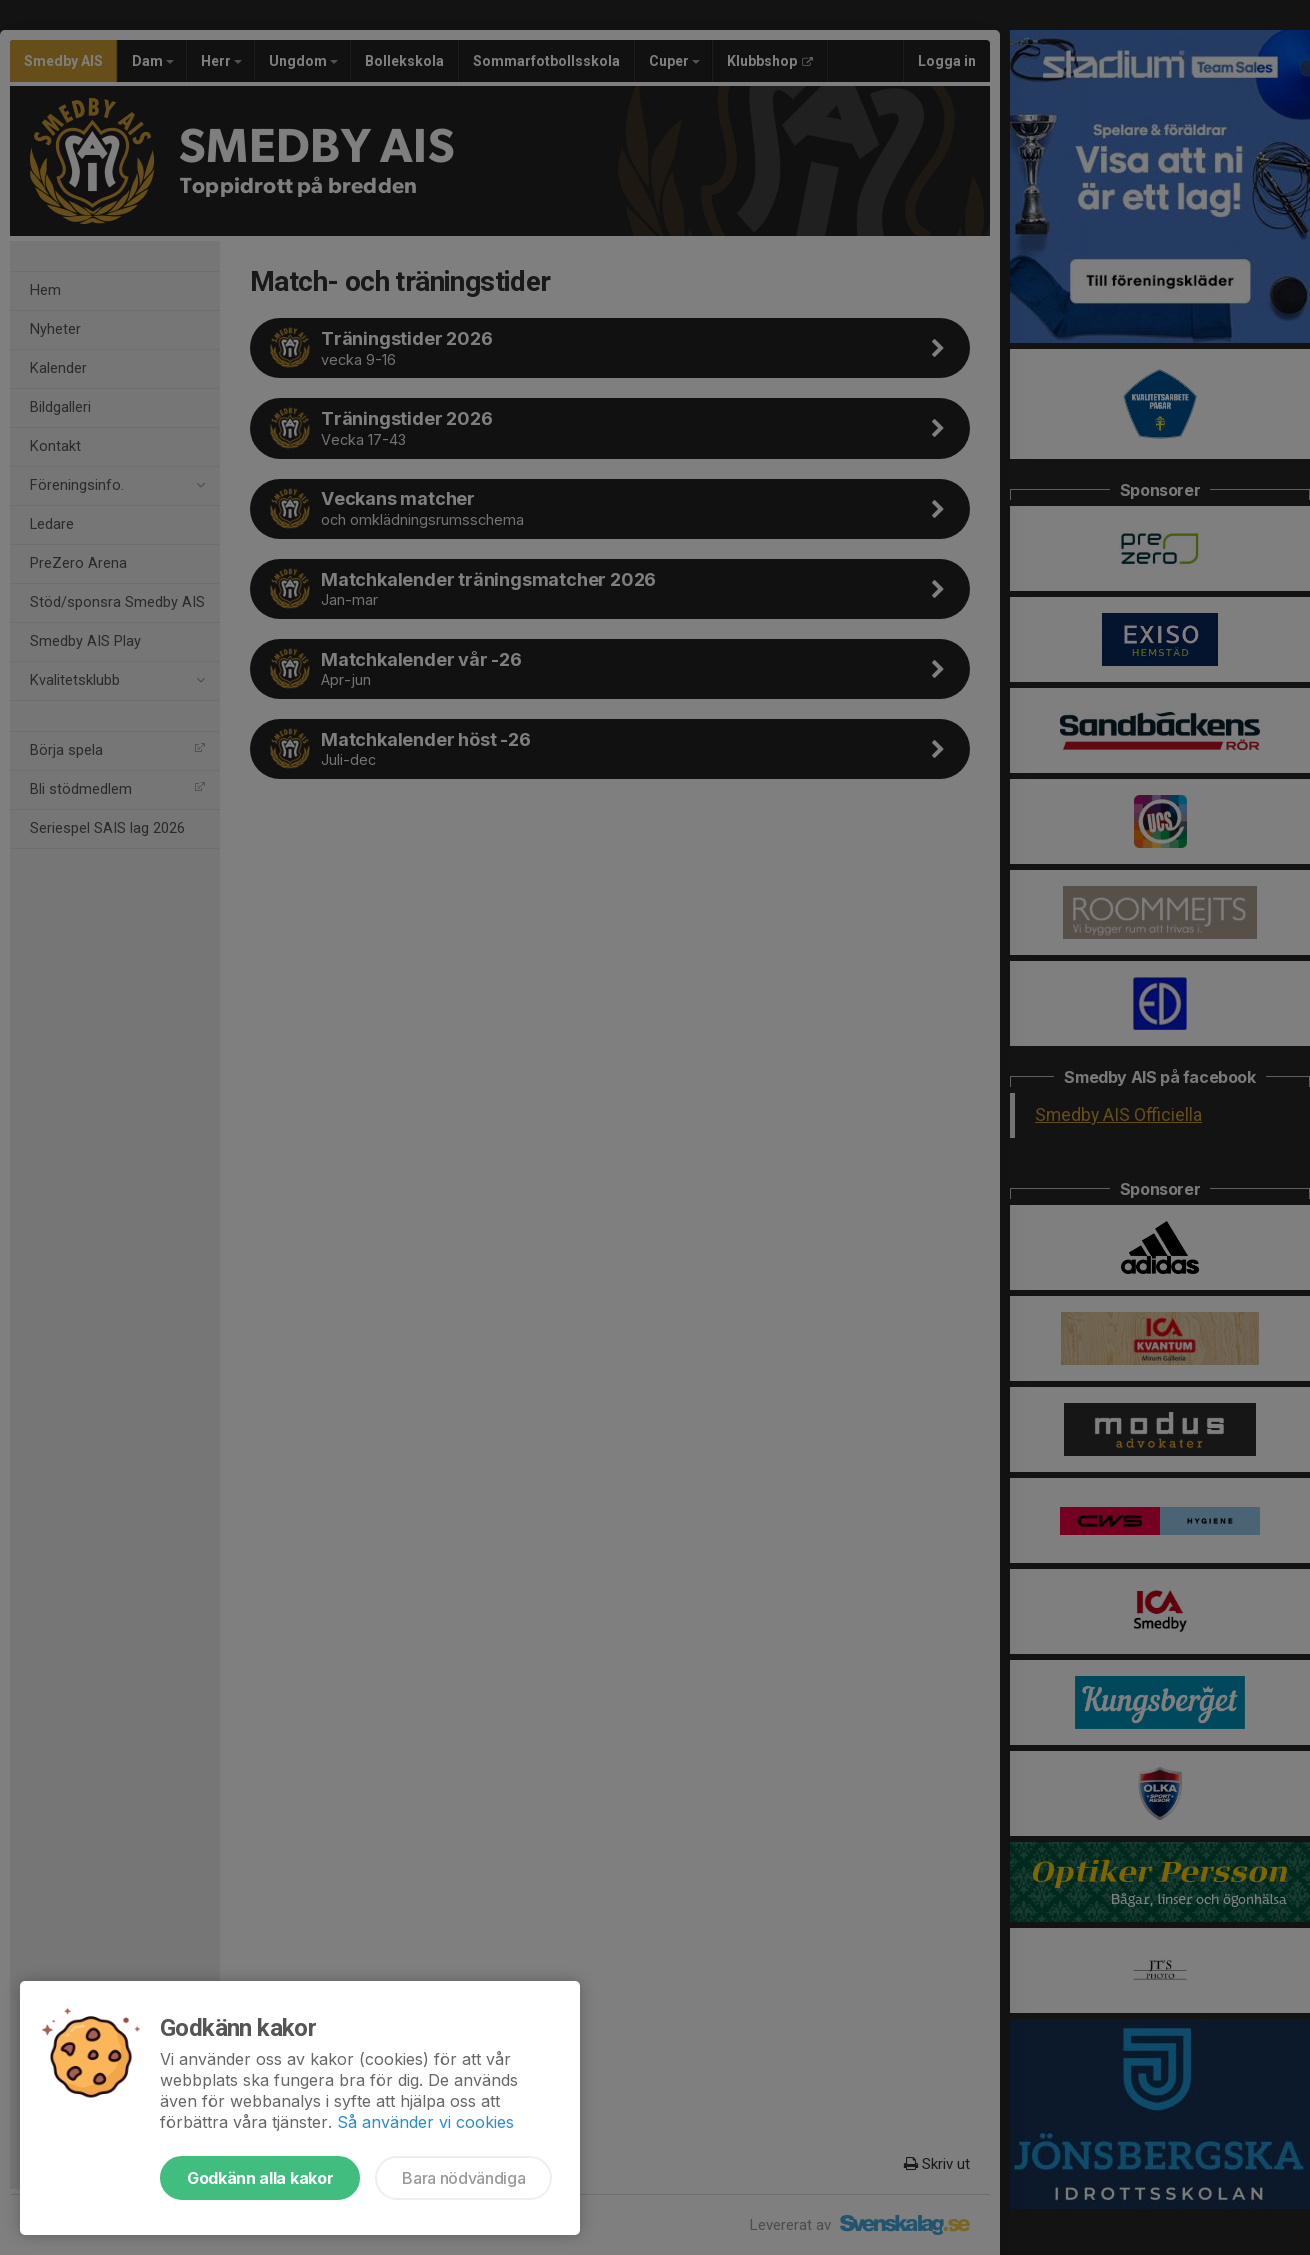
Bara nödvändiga (463, 2178)
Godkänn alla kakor (260, 2178)
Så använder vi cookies (425, 2122)
